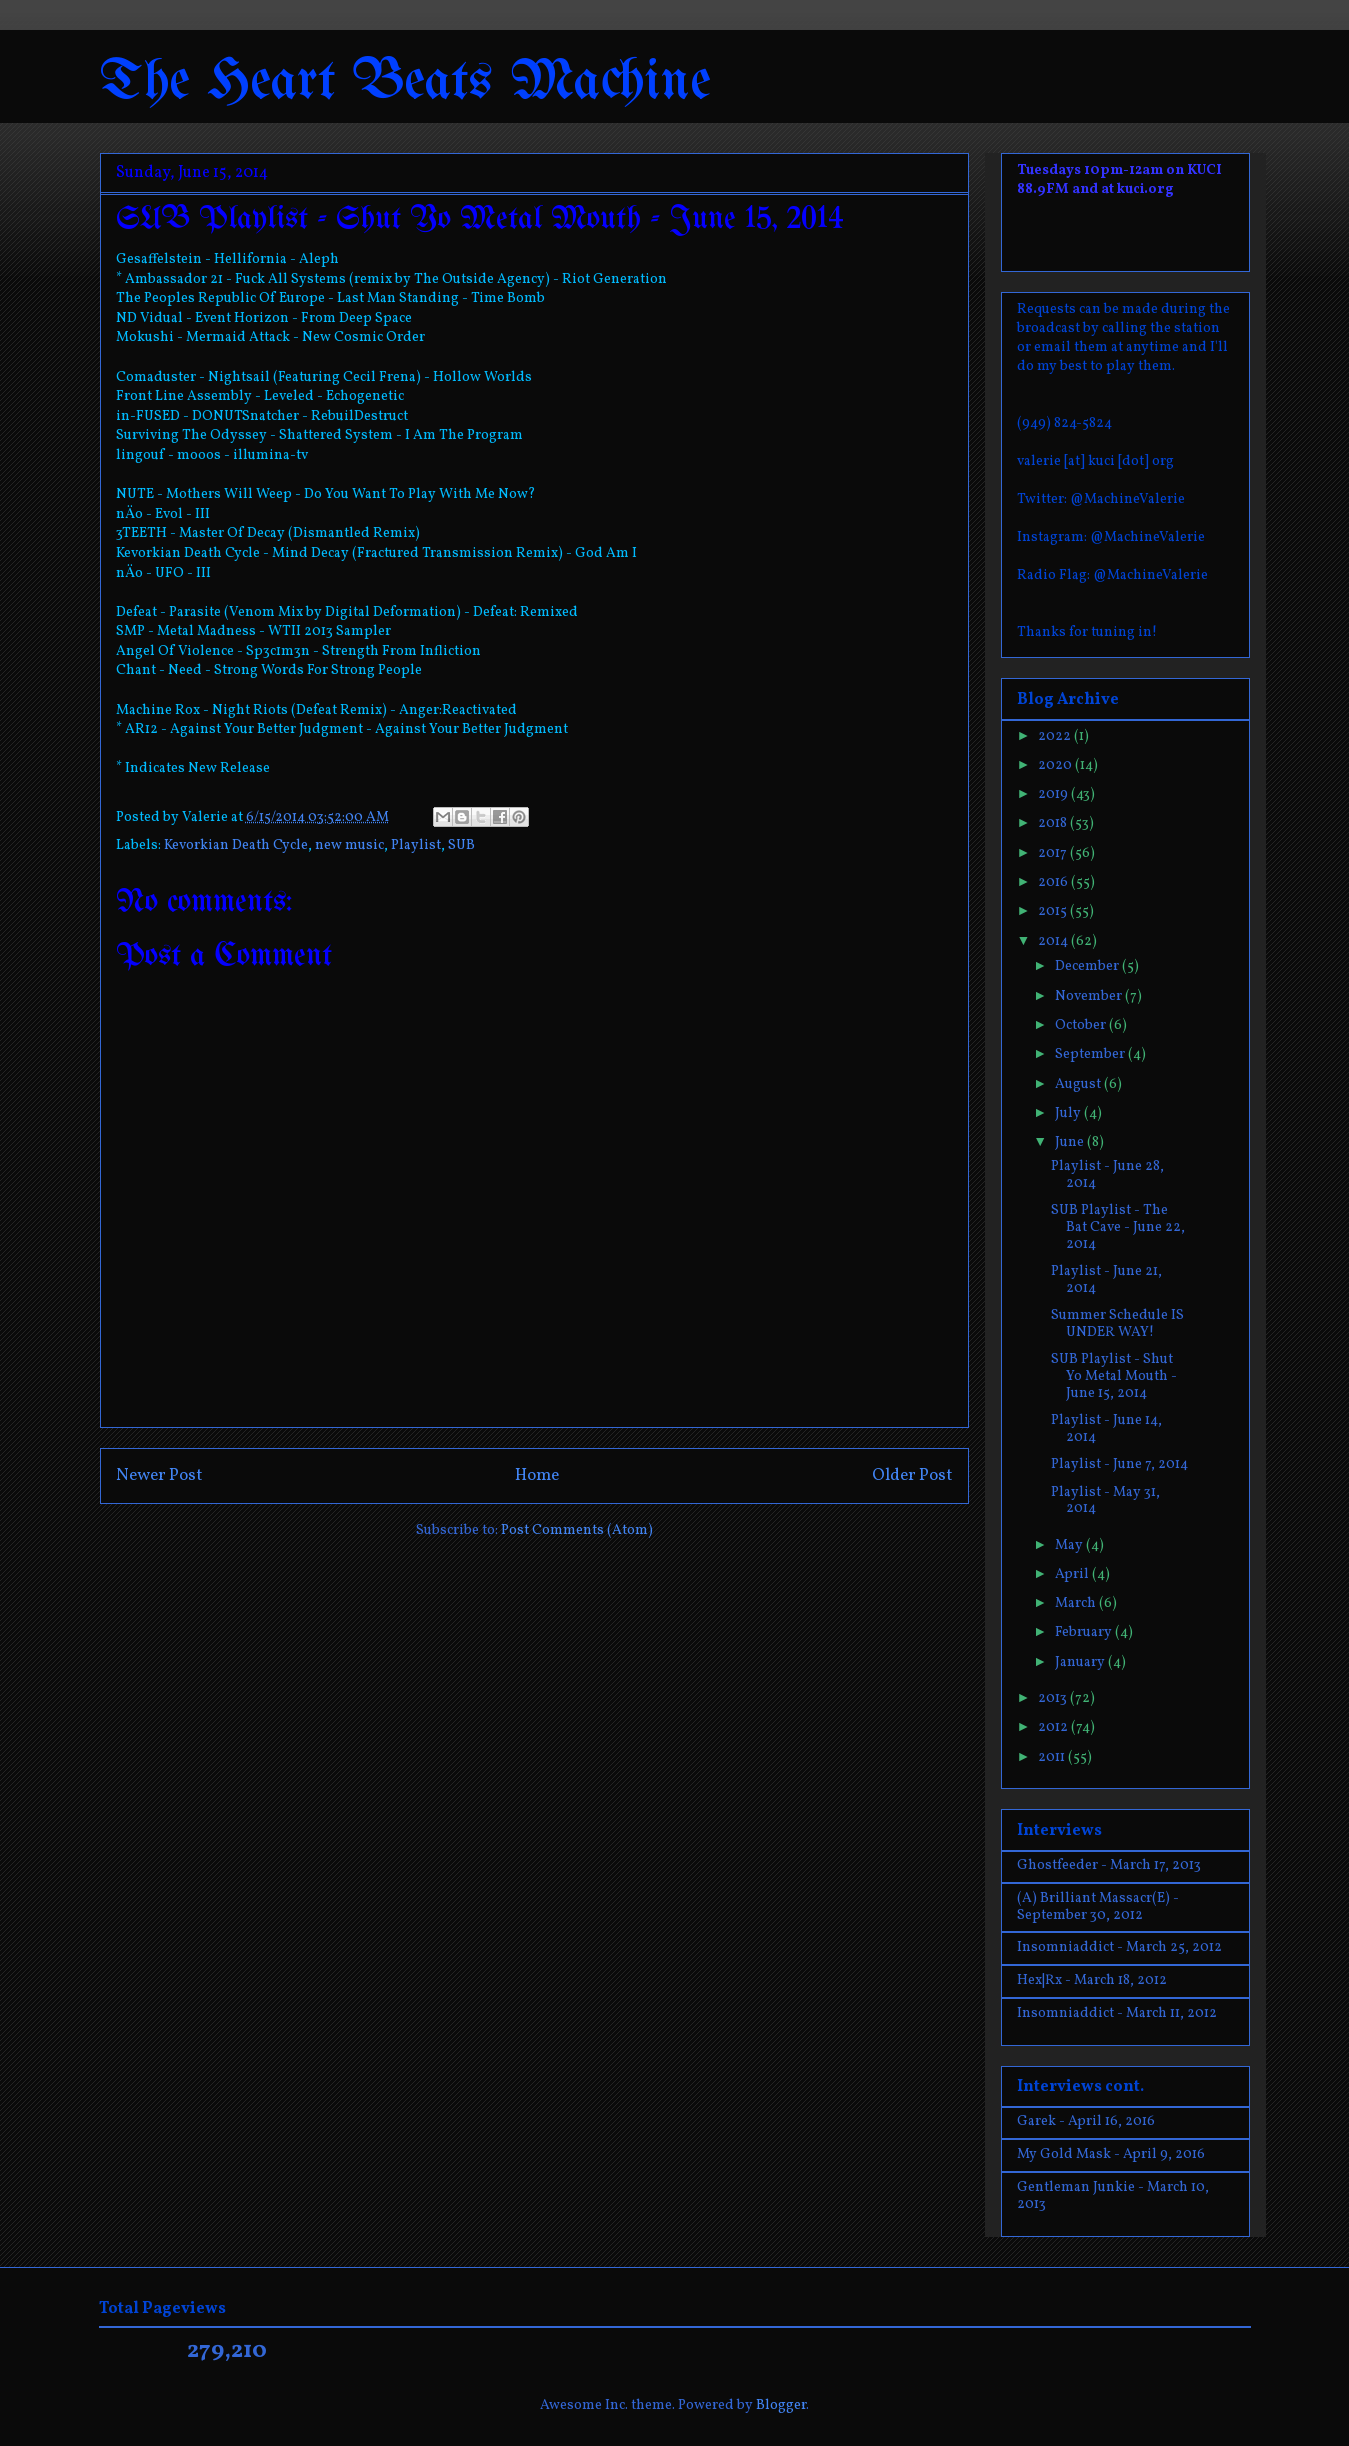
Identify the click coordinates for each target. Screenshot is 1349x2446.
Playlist (416, 845)
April (1073, 1574)
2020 (1056, 765)
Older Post (912, 1475)
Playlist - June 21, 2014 (1106, 1280)
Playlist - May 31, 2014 (1105, 1501)
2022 (1056, 736)
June (1071, 1142)
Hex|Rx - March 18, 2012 (1092, 1980)
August (1079, 1084)
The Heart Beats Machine (405, 82)
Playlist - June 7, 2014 (1119, 1464)
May (1070, 1545)
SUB (461, 845)
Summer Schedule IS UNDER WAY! (1117, 1324)
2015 (1054, 911)
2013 (1054, 1698)
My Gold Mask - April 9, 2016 (1111, 2154)
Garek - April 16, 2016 (1086, 2121)
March (1077, 1603)
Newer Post (159, 1475)
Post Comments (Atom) (577, 1530)
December (1088, 966)
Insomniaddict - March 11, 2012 (1117, 2013)
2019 (1054, 794)
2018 (1054, 823)
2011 (1053, 1757)
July (1069, 1113)
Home (537, 1475)
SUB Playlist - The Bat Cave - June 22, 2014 (1118, 1227)
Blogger (781, 2405)
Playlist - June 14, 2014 (1106, 1429)
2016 (1054, 882)
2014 (1054, 941)
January (1081, 1662)
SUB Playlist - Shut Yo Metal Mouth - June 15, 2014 (1114, 1376)
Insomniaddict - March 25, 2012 (1119, 1947)
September (1091, 1054)
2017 (1054, 853)
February (1085, 1632)
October (1082, 1025)
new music (349, 845)
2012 (1054, 1727)
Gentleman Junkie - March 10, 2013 (1113, 2196)
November (1090, 996)
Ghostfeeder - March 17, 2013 (1109, 1865)
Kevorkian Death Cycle (236, 845)
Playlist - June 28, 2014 (1107, 1175)
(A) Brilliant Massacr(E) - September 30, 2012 (1098, 1907)
